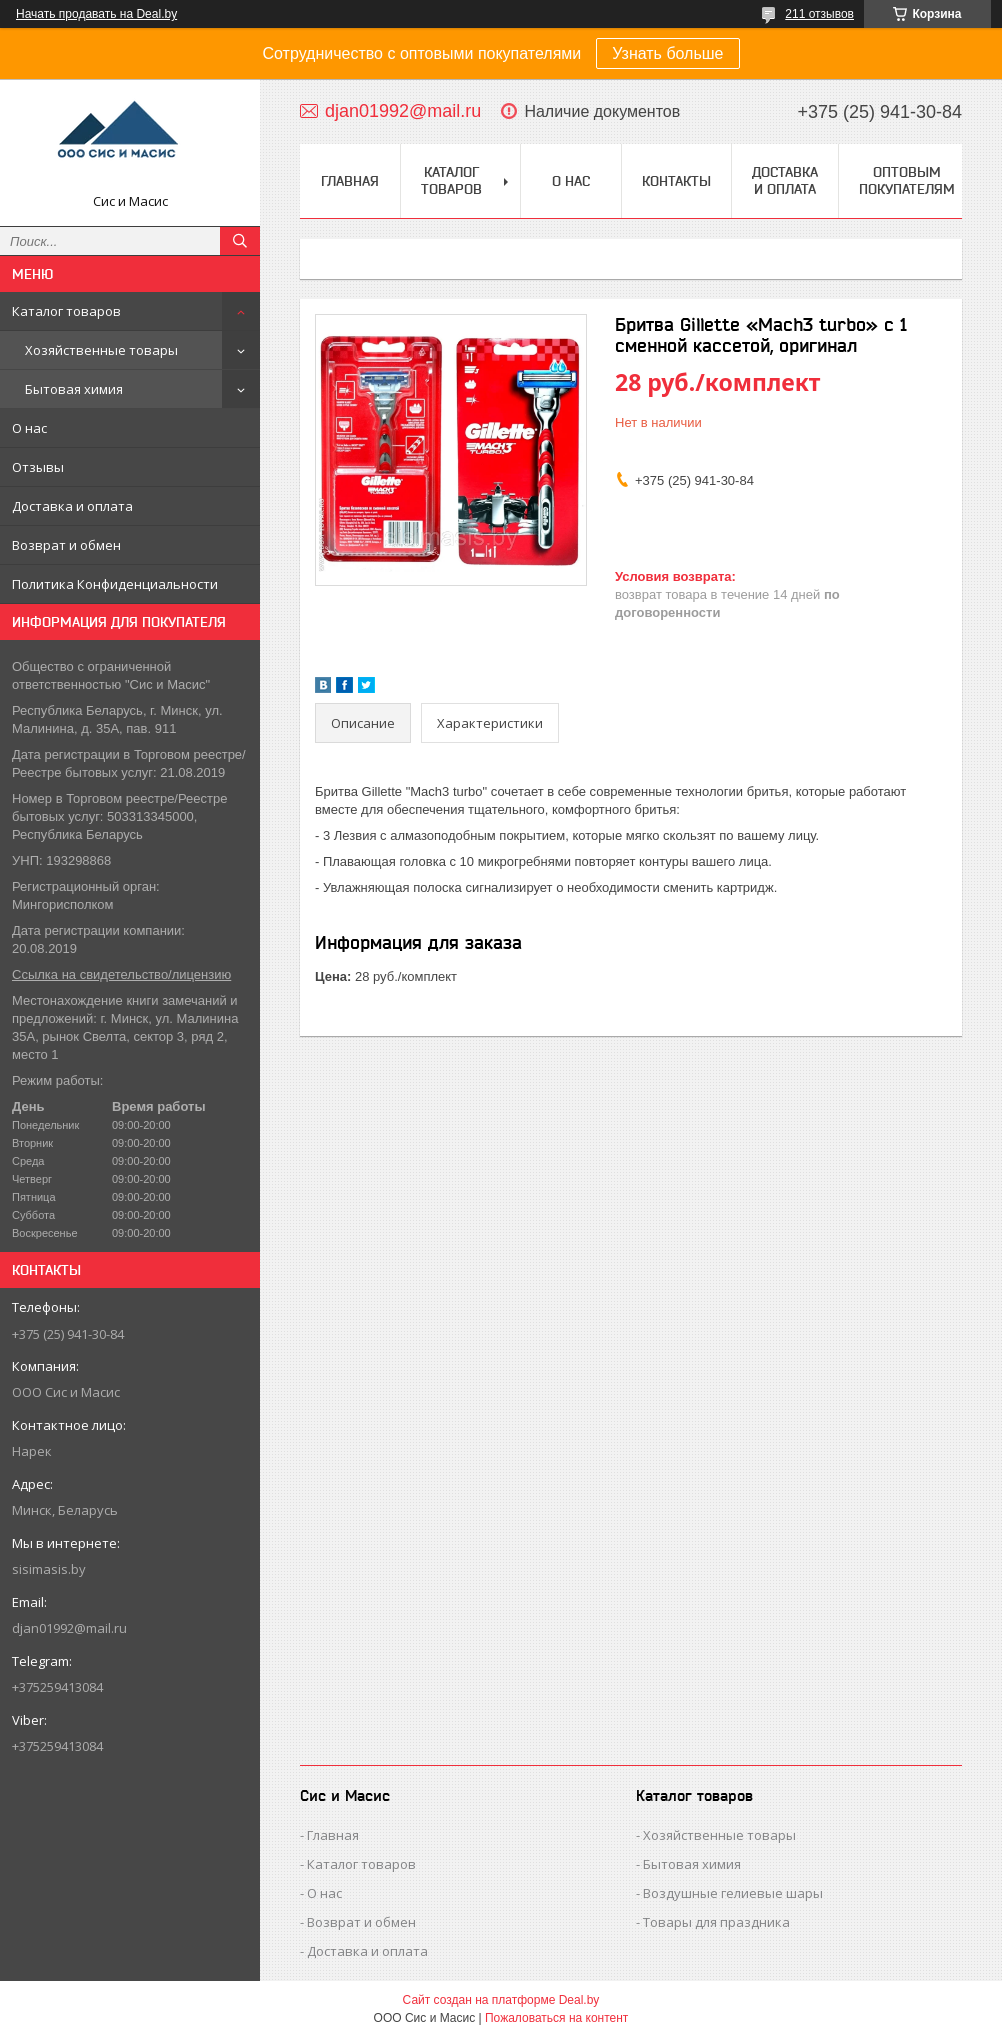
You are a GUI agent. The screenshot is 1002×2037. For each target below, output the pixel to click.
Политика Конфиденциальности (115, 584)
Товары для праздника (716, 1922)
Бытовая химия (74, 389)
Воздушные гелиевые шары (733, 1893)
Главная (350, 181)
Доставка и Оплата (785, 180)
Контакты (676, 181)
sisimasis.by (49, 1569)
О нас (29, 428)
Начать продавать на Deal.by (96, 14)
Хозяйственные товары (101, 350)
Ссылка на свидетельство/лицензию (121, 974)
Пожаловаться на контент (556, 2018)
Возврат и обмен (66, 545)
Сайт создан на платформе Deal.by (501, 2000)
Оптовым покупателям (907, 180)
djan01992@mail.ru (69, 1628)
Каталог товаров (66, 311)
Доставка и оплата (72, 506)
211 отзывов (819, 14)
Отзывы (38, 467)
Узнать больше (667, 53)
